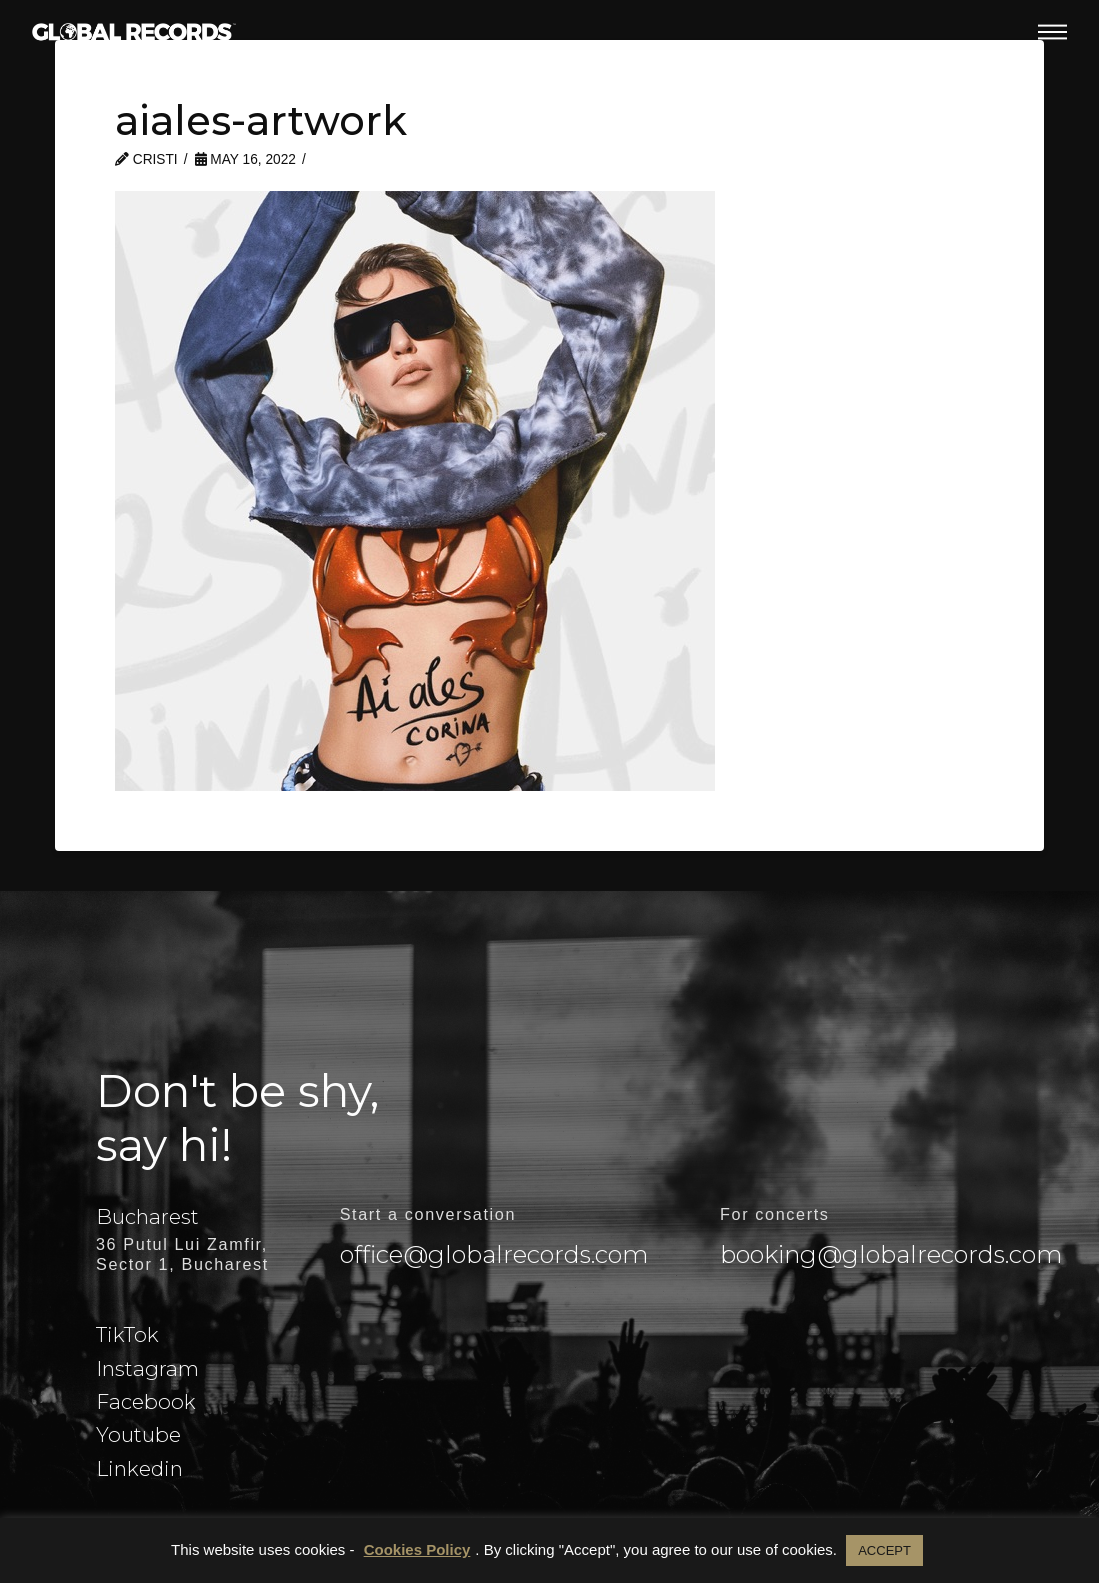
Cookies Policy (417, 1549)
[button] (1052, 32)
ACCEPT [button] (884, 1550)
